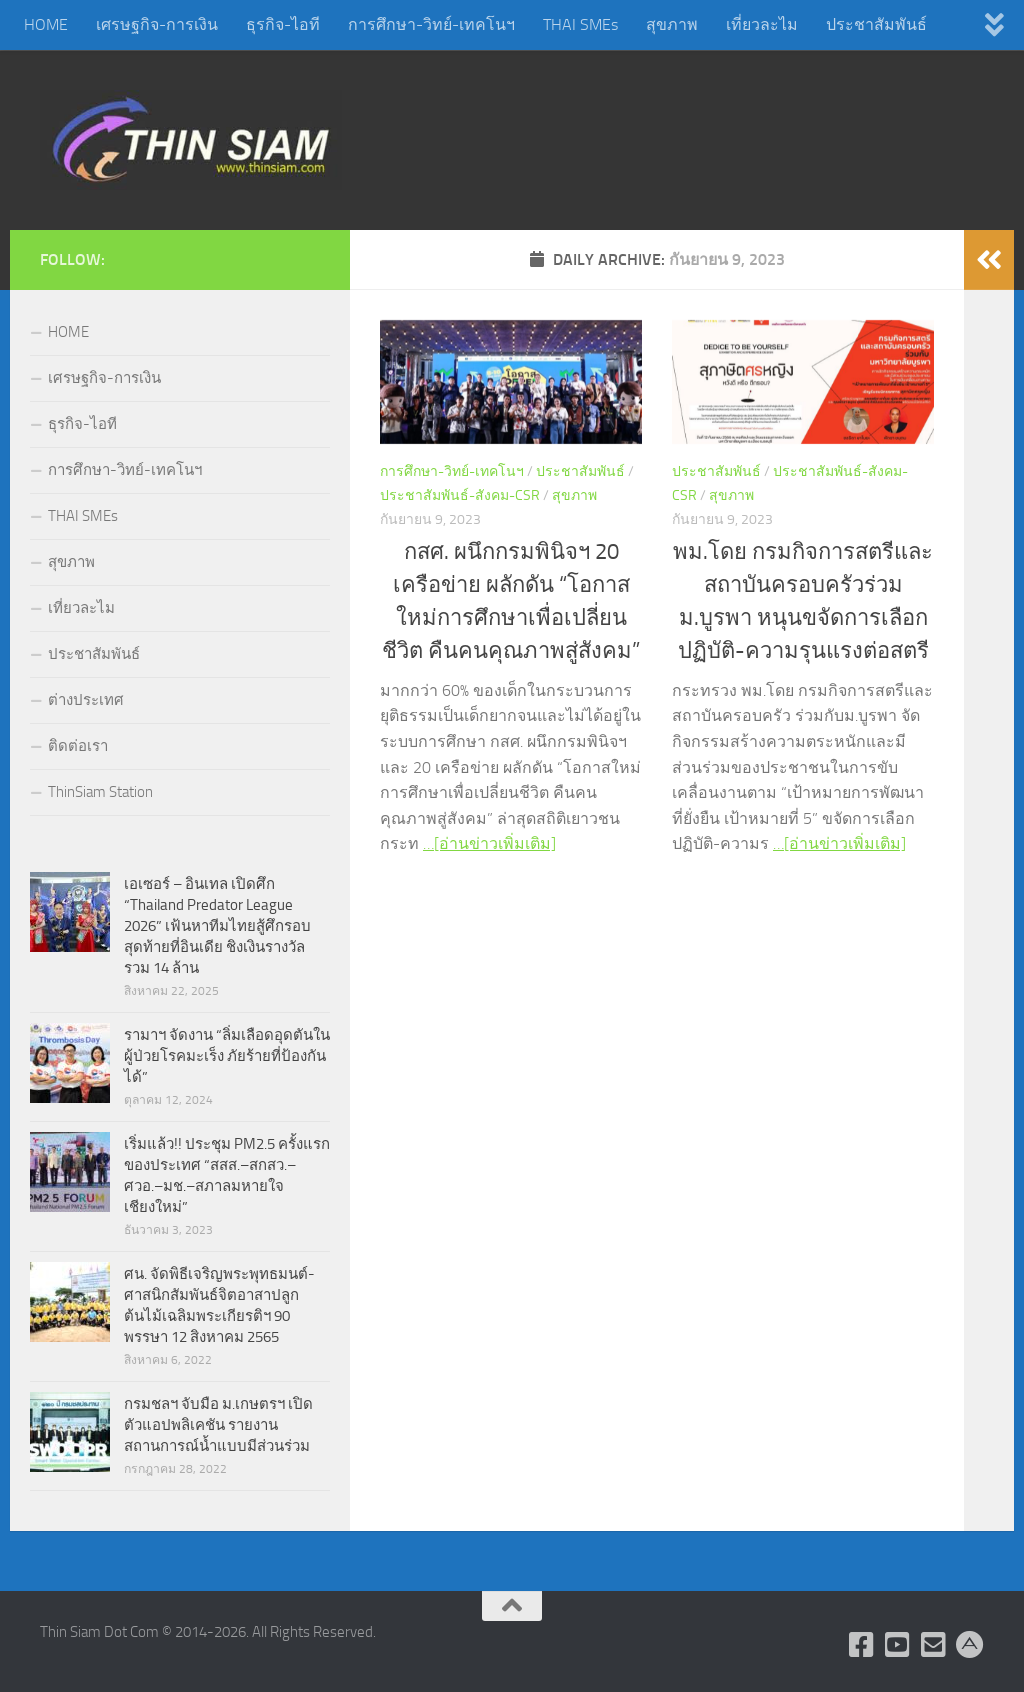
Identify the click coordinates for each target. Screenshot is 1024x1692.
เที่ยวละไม (762, 24)
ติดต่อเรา (78, 746)
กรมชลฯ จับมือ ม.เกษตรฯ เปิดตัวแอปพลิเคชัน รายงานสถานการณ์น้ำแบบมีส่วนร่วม (218, 1425)
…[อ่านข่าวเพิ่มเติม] (489, 843)
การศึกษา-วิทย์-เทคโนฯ (431, 24)
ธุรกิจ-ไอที (283, 24)
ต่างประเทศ (86, 700)
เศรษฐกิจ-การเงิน (157, 24)
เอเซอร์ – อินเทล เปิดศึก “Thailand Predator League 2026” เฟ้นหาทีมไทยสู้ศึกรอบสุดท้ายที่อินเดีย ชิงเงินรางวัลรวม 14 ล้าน (217, 926)
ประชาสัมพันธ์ (876, 24)
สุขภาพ (672, 24)
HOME (46, 24)
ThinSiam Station (100, 792)
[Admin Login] (970, 1645)
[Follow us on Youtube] (898, 1645)
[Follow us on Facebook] (862, 1645)
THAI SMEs (580, 24)
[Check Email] (934, 1645)
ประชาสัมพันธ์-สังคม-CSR (460, 495)
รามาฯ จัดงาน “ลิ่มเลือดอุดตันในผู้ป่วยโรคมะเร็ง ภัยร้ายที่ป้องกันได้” (227, 1056)
